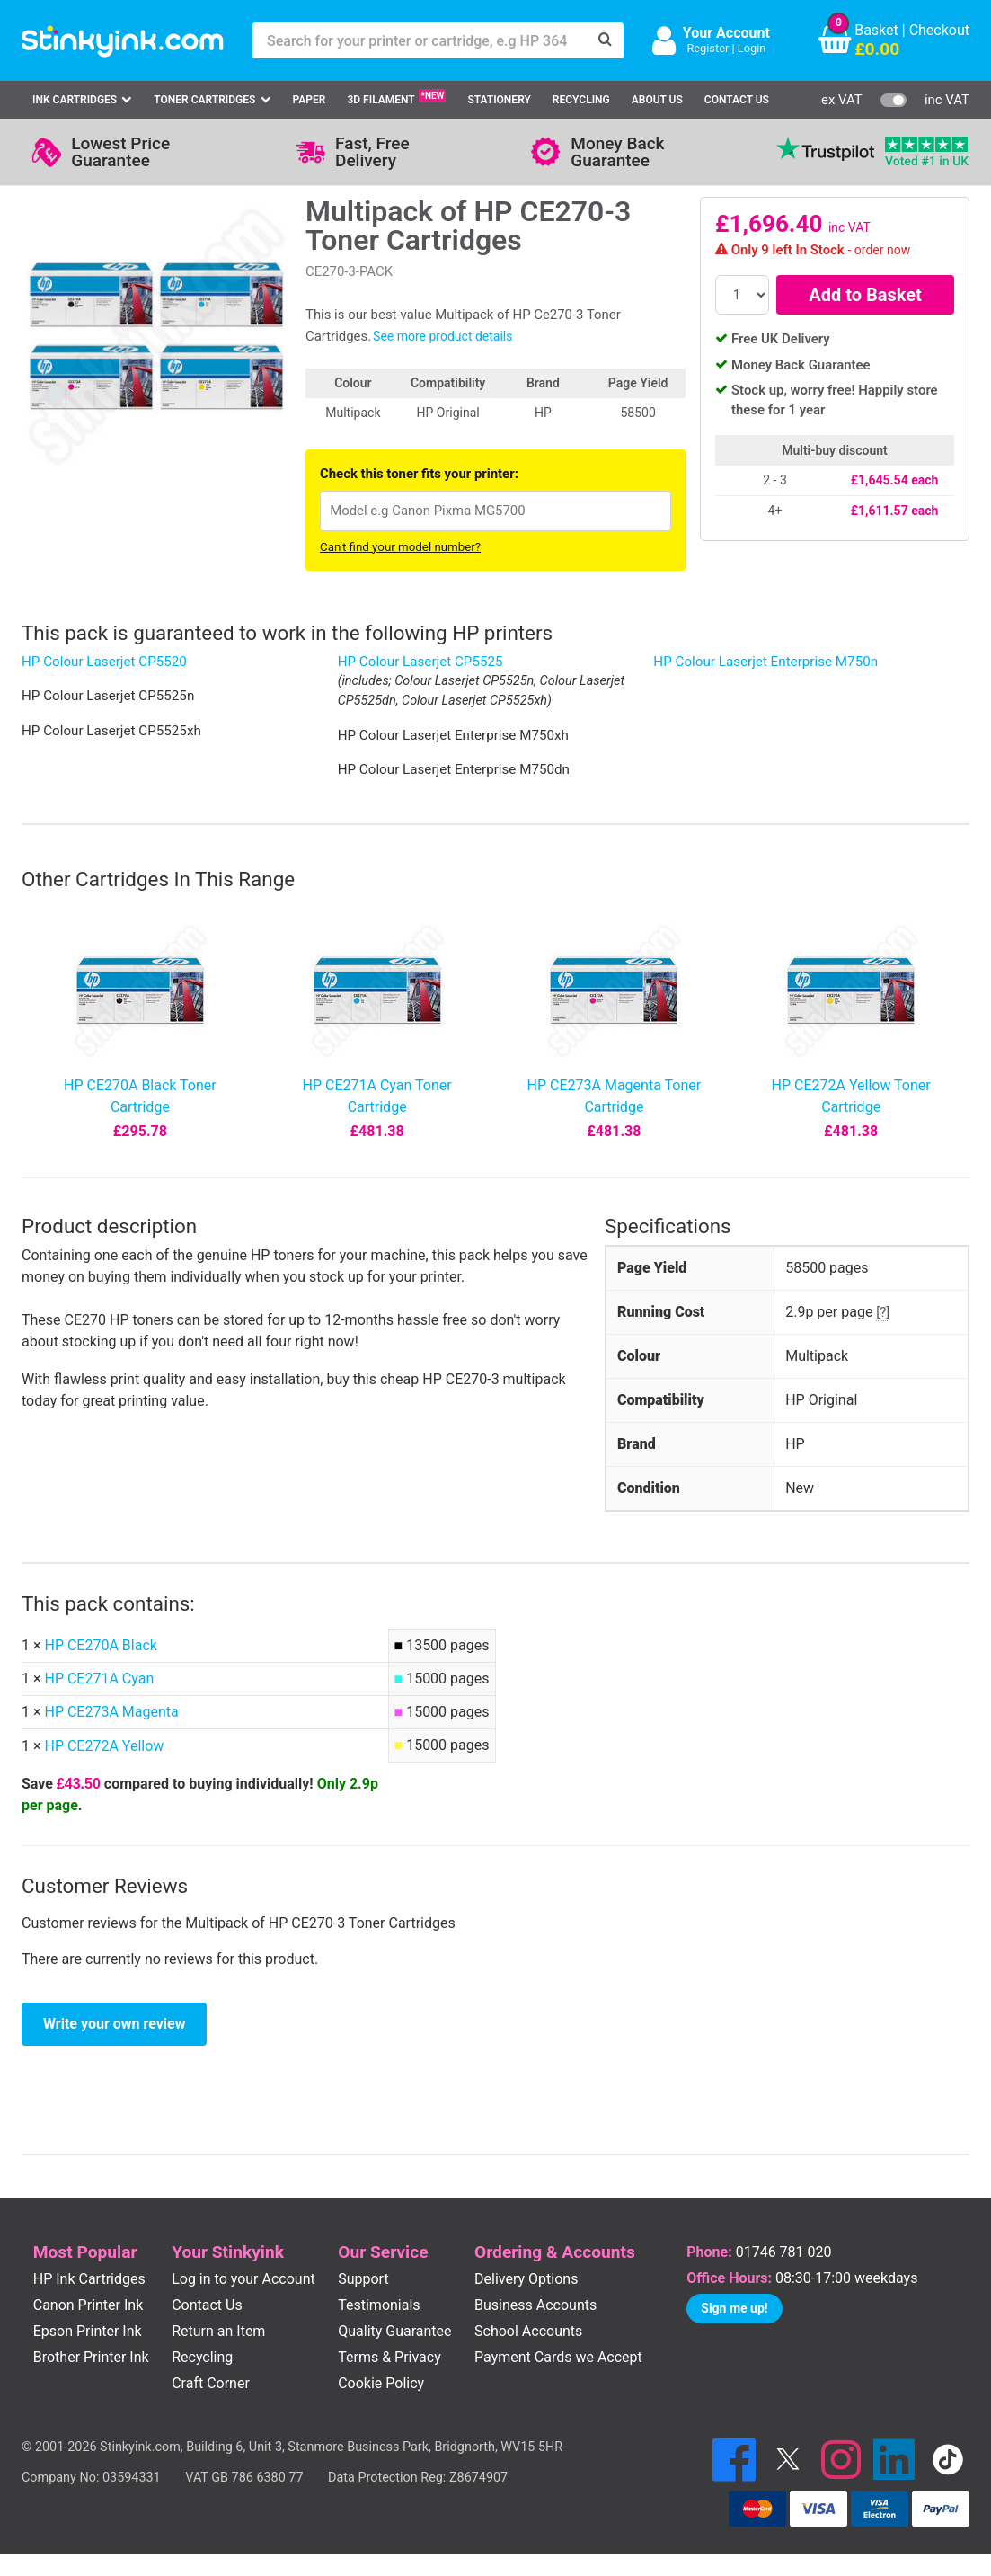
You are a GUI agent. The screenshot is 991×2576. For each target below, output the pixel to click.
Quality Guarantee (394, 2331)
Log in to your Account (243, 2278)
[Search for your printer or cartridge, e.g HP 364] (420, 40)
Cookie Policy (381, 2383)
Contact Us (736, 99)
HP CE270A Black (100, 1645)
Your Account (726, 32)
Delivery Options (526, 2278)
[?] (882, 1312)
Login (752, 48)
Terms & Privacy (389, 2357)
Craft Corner (211, 2383)
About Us (657, 99)
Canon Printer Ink (88, 2305)
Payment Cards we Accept (558, 2357)
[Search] (606, 40)
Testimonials (379, 2305)
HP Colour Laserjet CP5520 (104, 661)
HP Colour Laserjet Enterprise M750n (765, 661)
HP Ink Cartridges (89, 2278)
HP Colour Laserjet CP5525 (420, 661)
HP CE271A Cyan (99, 1678)
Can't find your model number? (400, 547)
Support (363, 2278)
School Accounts (528, 2331)
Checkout (939, 30)
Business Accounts (535, 2305)
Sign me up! (734, 2308)
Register (707, 48)
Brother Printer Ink (91, 2357)
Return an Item (218, 2331)
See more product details (442, 336)
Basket (876, 30)
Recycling (581, 99)
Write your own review (114, 2023)
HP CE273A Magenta (111, 1711)
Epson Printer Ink (87, 2331)
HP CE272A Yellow (104, 1745)
